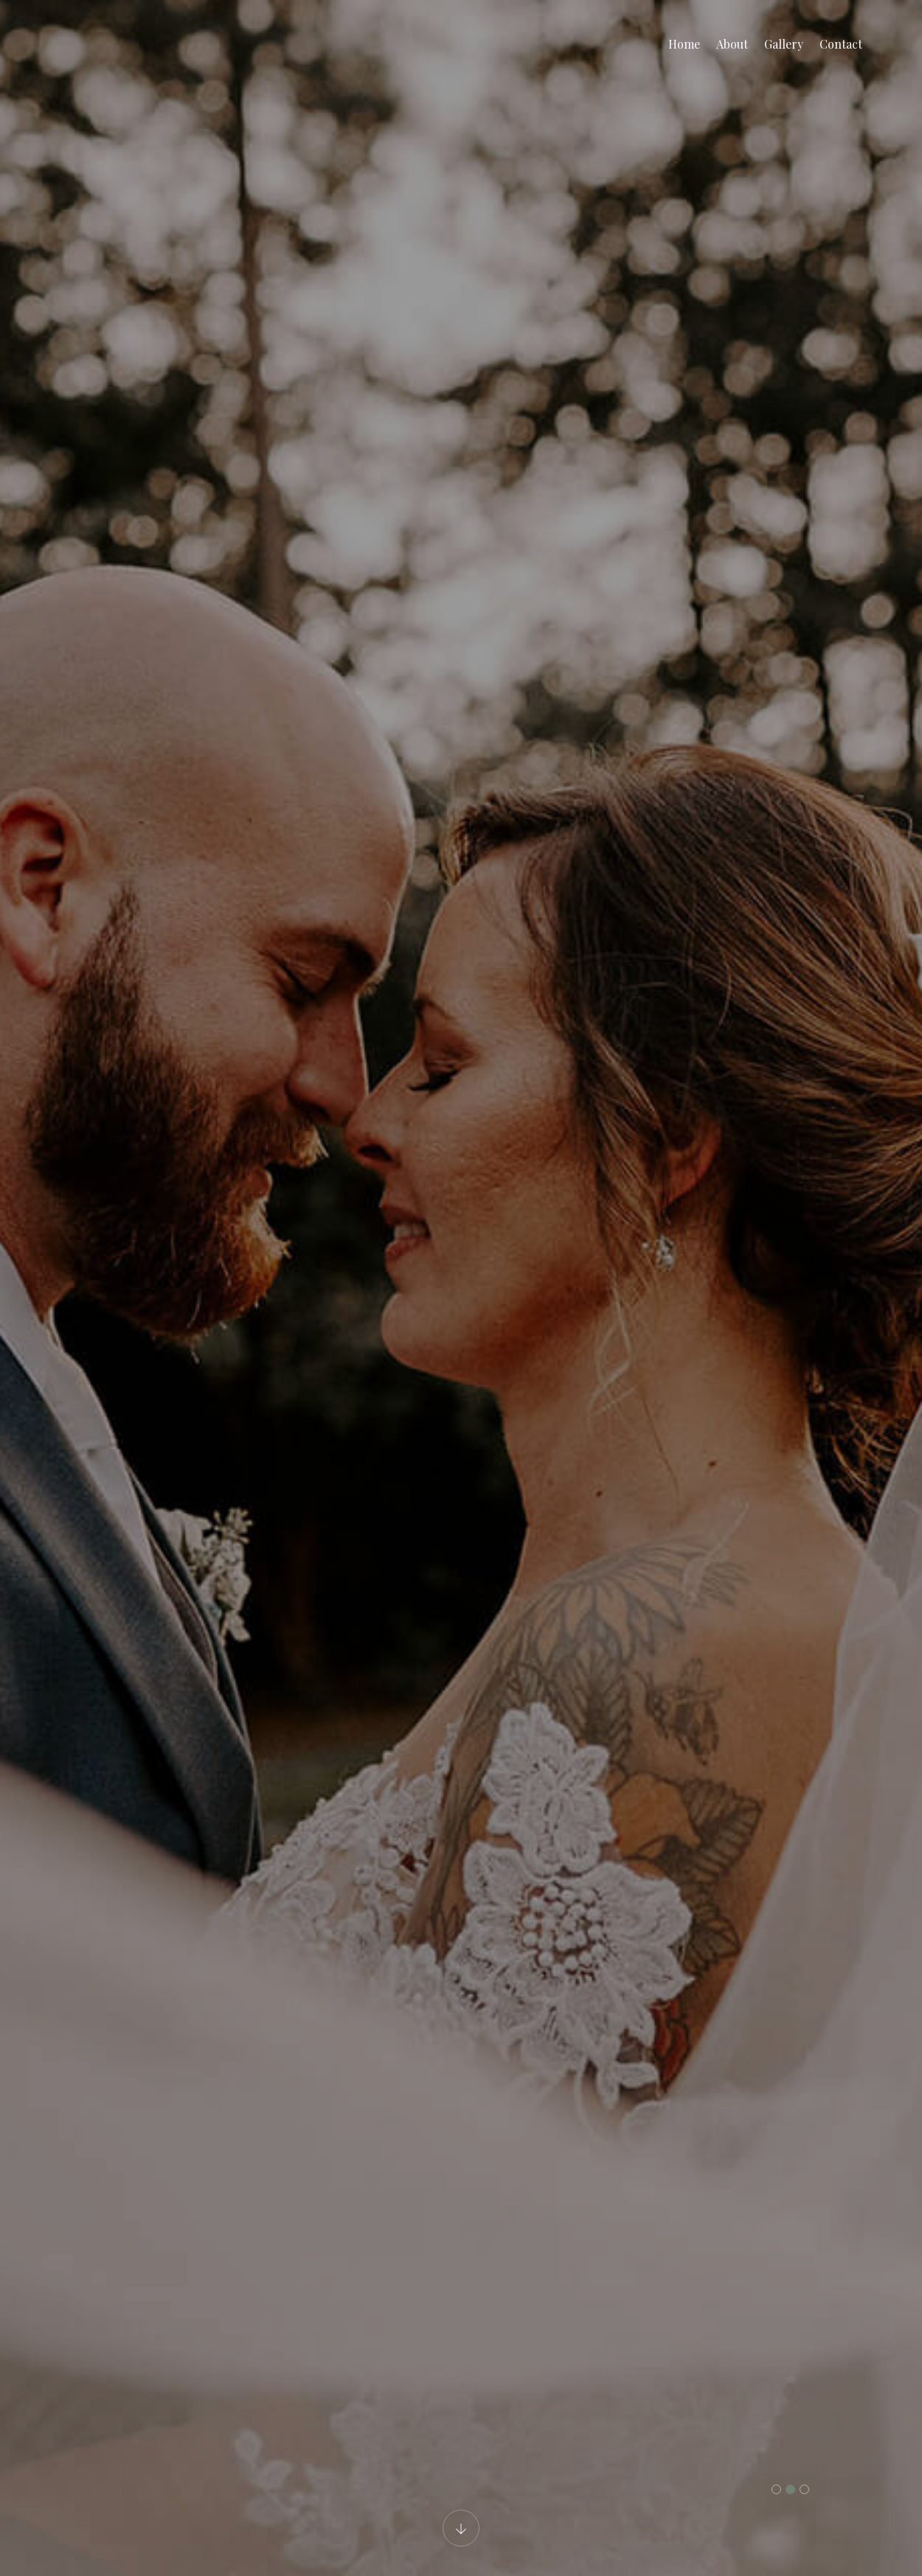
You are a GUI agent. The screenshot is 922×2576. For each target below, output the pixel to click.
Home (684, 44)
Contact (840, 44)
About (732, 44)
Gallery (783, 44)
